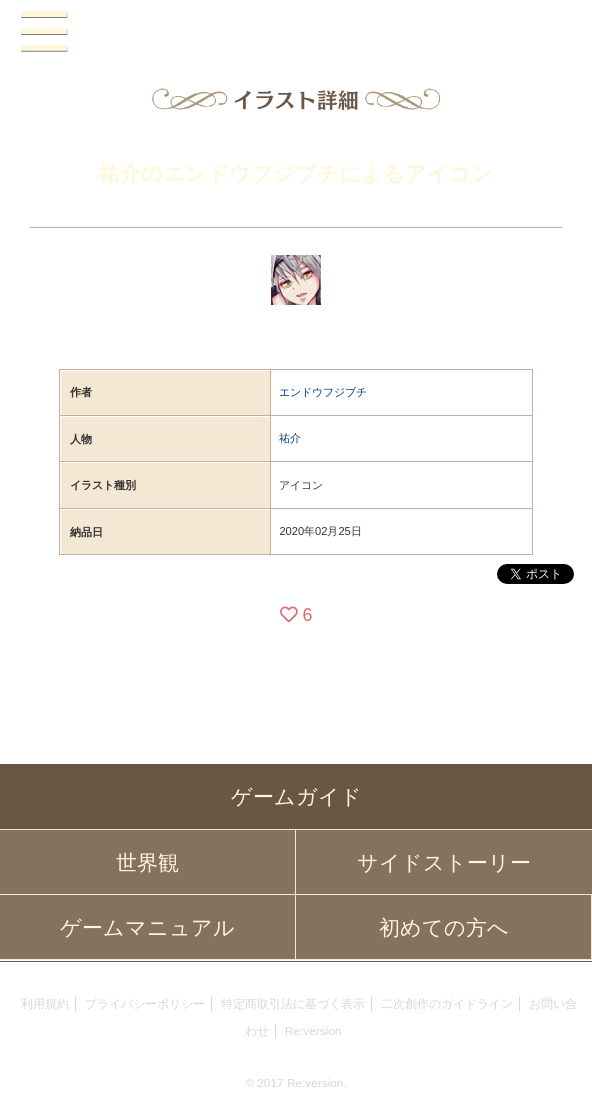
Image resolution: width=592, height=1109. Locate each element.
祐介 (290, 438)
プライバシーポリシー (145, 1004)
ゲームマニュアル (147, 927)
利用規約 (45, 1004)
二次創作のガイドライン (447, 1004)
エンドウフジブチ (323, 392)
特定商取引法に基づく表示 (293, 1004)
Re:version (313, 1031)
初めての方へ (444, 927)
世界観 (147, 862)
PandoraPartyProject (296, 32)
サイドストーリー (444, 862)
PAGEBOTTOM (557, 1070)
